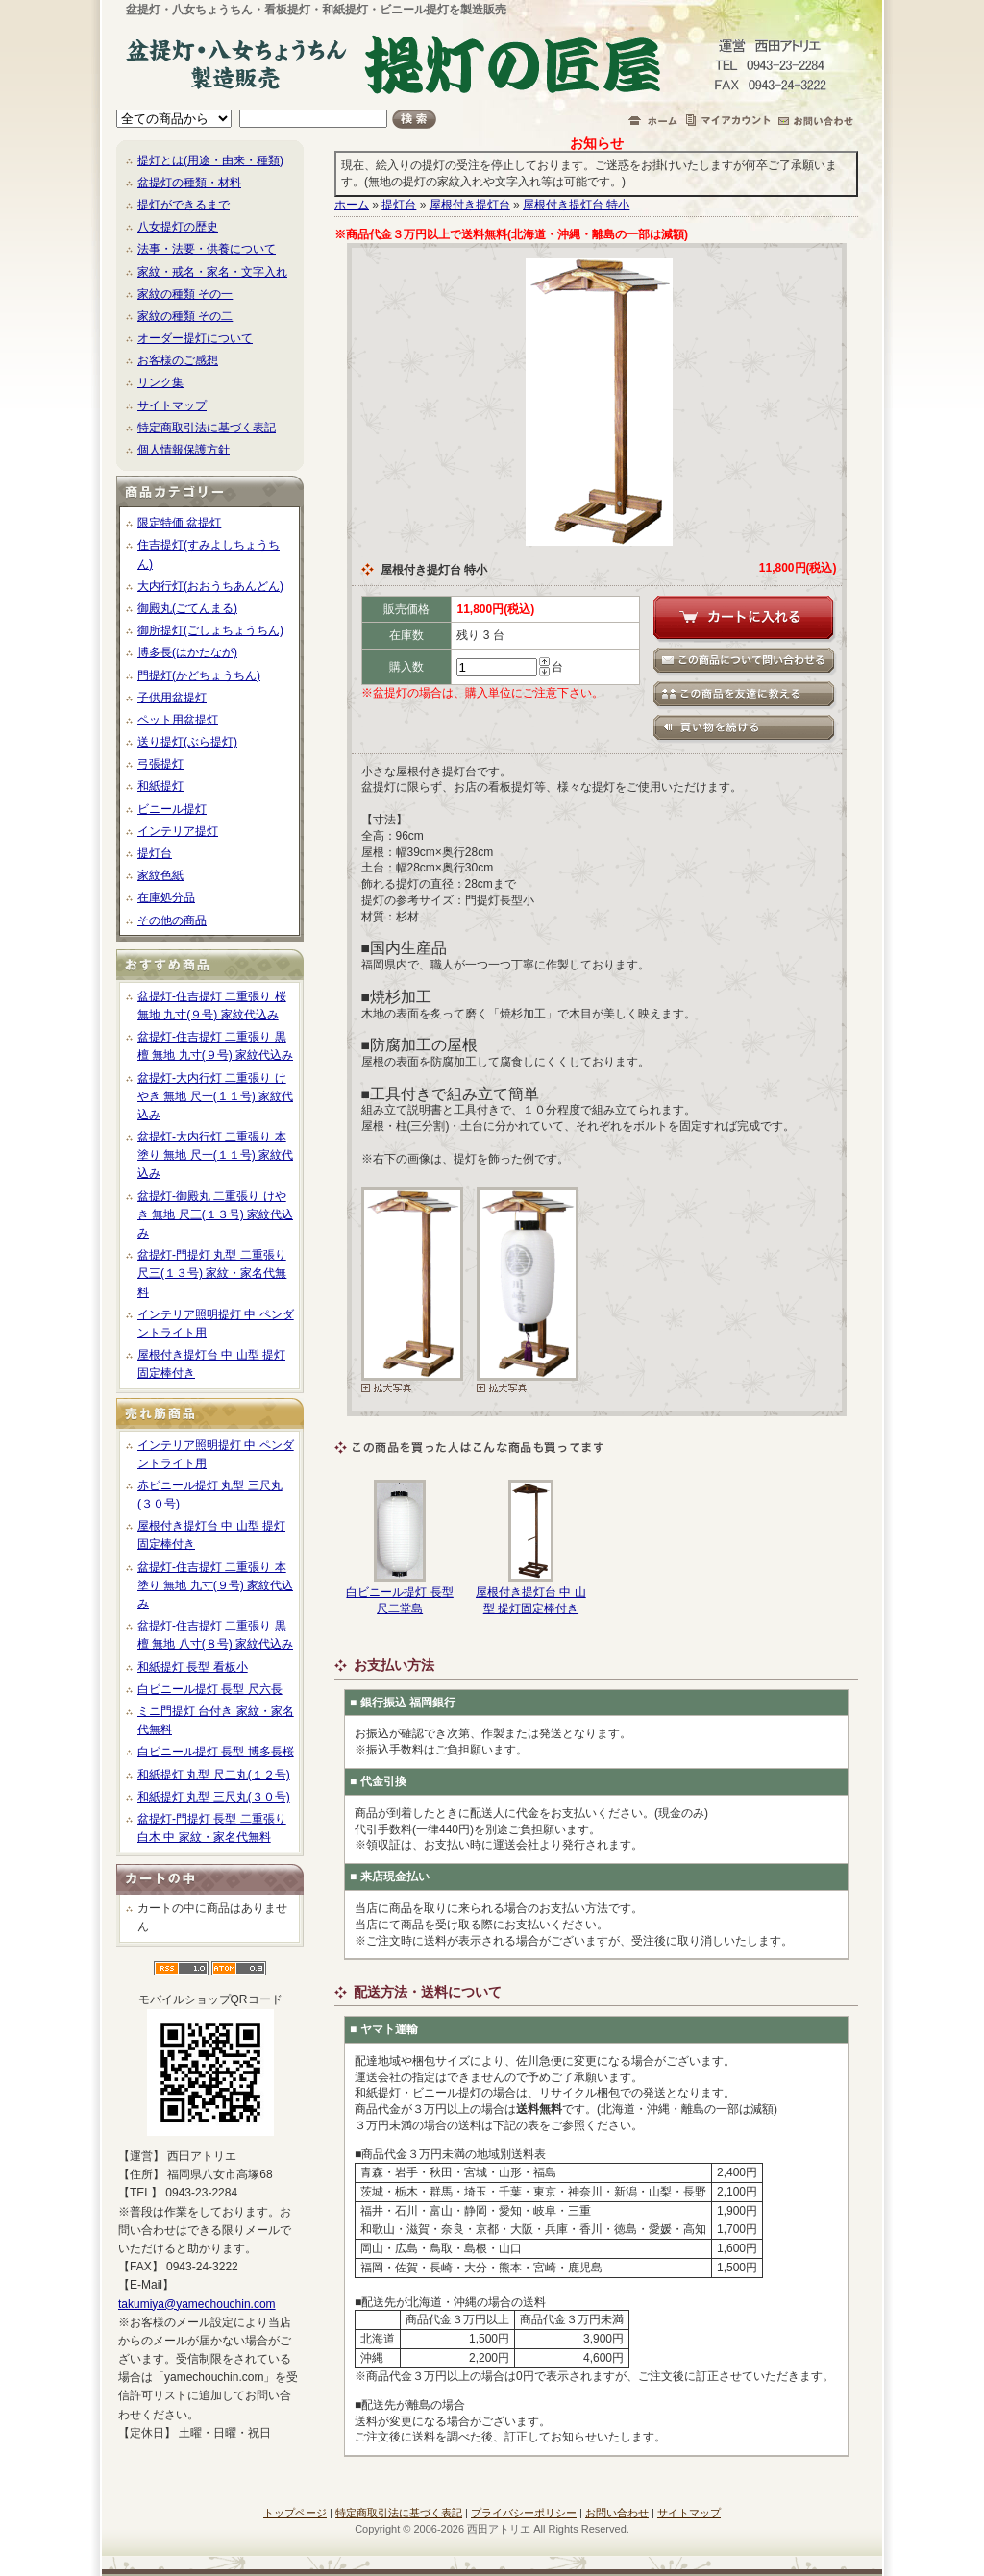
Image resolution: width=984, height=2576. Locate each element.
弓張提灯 (160, 764)
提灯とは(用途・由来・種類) (210, 160)
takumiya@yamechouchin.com (197, 2304)
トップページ (295, 2512)
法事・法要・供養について (206, 249)
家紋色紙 (160, 875)
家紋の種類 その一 (185, 294)
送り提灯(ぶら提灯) (187, 741)
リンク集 (160, 382)
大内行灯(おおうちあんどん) (210, 586)
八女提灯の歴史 (177, 226)
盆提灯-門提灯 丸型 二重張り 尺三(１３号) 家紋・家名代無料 (211, 1273)
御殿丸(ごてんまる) (187, 608)
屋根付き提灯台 (470, 204)
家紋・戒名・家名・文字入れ (212, 272)
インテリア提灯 (177, 831)
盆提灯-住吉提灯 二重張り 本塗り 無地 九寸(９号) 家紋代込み (215, 1585)
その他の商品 (172, 920)
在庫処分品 (166, 897)
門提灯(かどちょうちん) (198, 675)
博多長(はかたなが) (187, 652)
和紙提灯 (160, 786)
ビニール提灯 (172, 809)
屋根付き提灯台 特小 (576, 204)
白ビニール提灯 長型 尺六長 (210, 1689)
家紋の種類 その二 (185, 316)
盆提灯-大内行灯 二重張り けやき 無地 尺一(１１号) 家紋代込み (215, 1096)
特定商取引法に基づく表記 (206, 427)
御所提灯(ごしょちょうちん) (210, 630)
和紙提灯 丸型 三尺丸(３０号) (213, 1796)
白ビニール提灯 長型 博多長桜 (215, 1751)
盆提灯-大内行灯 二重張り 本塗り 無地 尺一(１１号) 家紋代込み (215, 1155)
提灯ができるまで (183, 204)
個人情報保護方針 (183, 449)
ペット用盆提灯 (177, 719)
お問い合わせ (617, 2512)
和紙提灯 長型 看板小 (192, 1667)
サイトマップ (172, 405)
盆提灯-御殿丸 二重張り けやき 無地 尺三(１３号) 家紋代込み (215, 1214)
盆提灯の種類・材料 (189, 182)
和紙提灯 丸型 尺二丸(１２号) (213, 1774)
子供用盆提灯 (172, 697)
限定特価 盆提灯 (179, 522)
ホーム (351, 204)
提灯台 (154, 853)
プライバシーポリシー (524, 2512)
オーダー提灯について (195, 338)
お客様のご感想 (177, 360)
